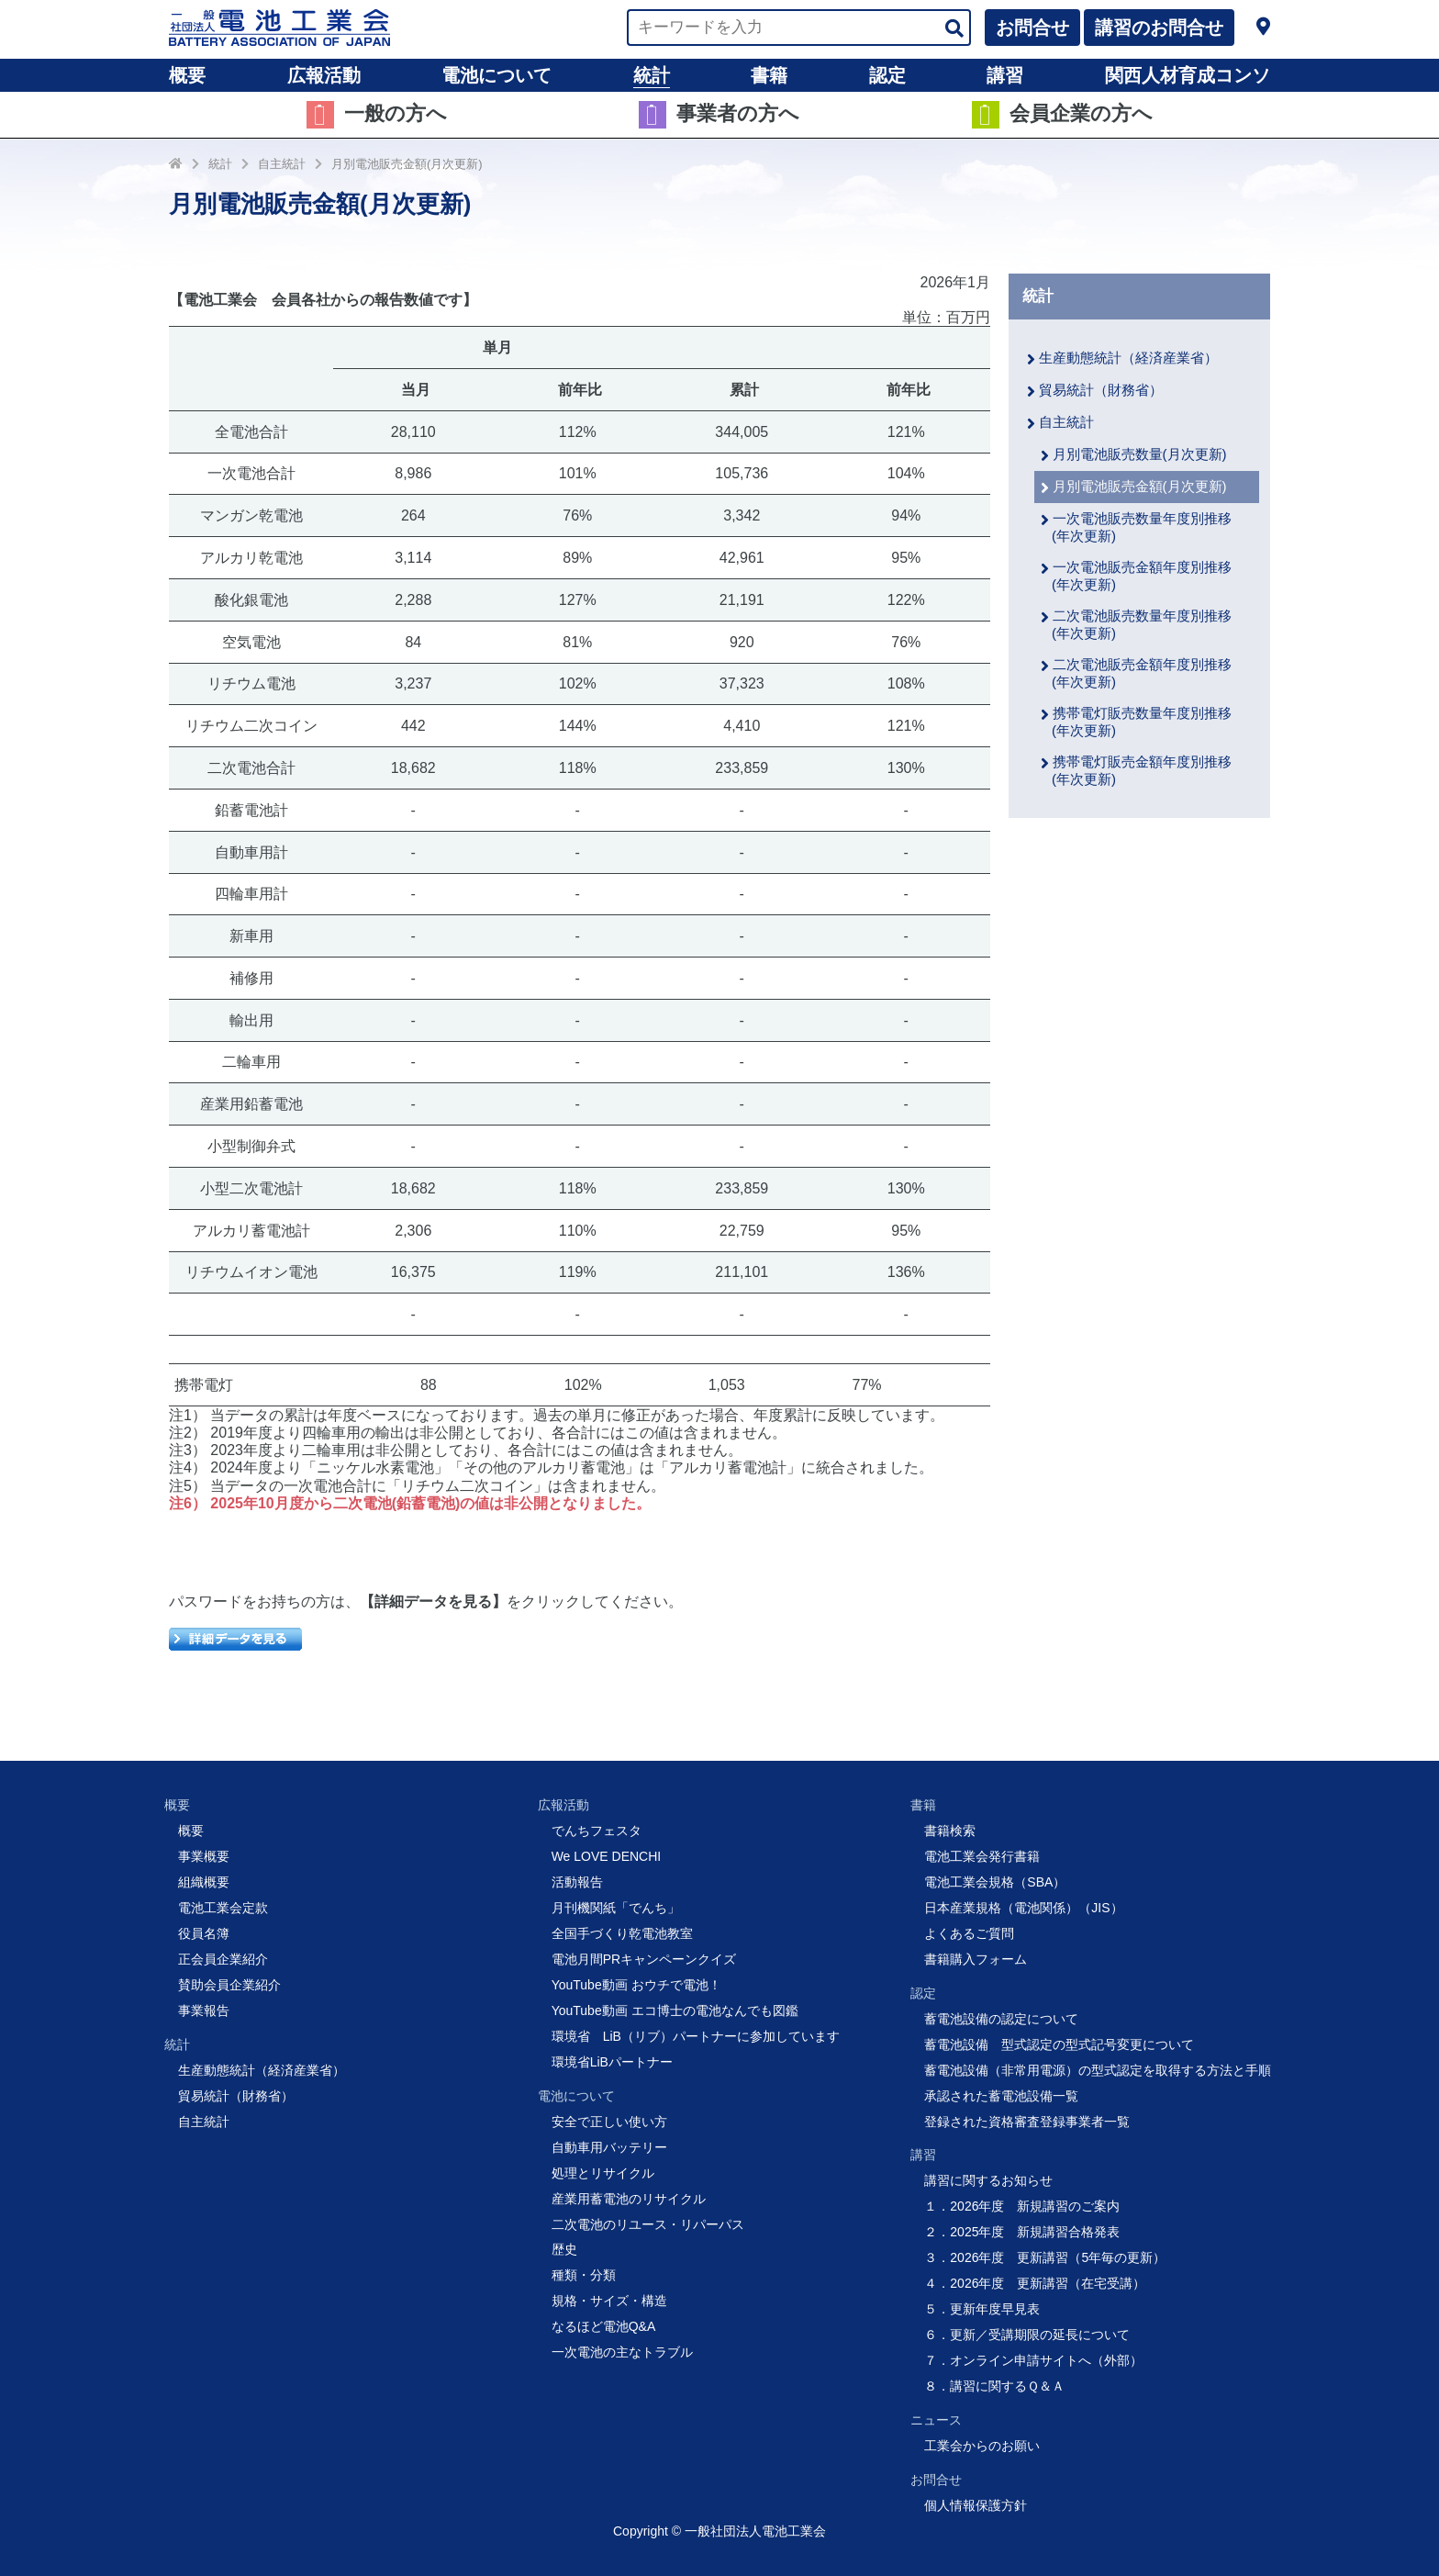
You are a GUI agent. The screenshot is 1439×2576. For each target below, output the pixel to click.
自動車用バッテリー (609, 2147)
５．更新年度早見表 (982, 2309)
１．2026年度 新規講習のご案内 (1022, 2206)
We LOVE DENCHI (607, 1856)
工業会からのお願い (982, 2445)
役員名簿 (203, 1933)
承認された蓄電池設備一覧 (1001, 2096)
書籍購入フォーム (975, 1959)
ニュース (936, 2420)
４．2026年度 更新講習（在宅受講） (1034, 2283)
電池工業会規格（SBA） (994, 1882)
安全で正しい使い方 (609, 2121)
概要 (187, 75)
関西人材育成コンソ (1187, 75)
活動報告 (577, 1882)
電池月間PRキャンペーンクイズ (644, 1959)
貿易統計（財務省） (1101, 390)
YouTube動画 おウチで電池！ (636, 1984)
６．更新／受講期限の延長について (1027, 2334)
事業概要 (203, 1856)
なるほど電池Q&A (604, 2326)
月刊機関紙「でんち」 (616, 1907)
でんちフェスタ (596, 1830)
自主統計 (282, 164)
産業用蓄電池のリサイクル (629, 2198)
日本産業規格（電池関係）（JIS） (1023, 1907)
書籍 (769, 75)
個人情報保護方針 (975, 2505)
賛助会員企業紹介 (229, 1984)
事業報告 (203, 2010)
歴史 (564, 2249)
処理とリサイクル (603, 2173)
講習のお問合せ (1159, 27)
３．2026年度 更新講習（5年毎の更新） (1045, 2257)
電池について (496, 75)
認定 (887, 75)
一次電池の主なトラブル (622, 2352)
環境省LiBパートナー (612, 2062)
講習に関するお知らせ (988, 2180)
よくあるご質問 (969, 1933)
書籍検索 (950, 1830)
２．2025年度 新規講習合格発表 (1022, 2231)
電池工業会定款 (223, 1907)
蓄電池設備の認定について (1001, 2018)
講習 (1005, 75)
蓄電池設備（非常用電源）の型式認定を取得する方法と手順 (1097, 2070)
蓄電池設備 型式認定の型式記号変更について (1059, 2044)
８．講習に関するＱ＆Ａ (994, 2386)
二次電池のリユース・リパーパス (648, 2224)
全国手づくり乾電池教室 (622, 1933)
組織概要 (203, 1882)
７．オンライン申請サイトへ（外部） (1033, 2360)
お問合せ (1032, 27)
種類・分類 (584, 2275)
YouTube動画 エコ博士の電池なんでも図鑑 (675, 2010)
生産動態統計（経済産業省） (1128, 357)
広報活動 (324, 75)
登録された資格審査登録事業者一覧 (1027, 2121)
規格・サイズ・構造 (609, 2300)
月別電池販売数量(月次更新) (1140, 454)
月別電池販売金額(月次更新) (407, 164)
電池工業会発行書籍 (982, 1856)
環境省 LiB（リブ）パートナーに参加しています (696, 2036)
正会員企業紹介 (223, 1959)
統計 (651, 75)
